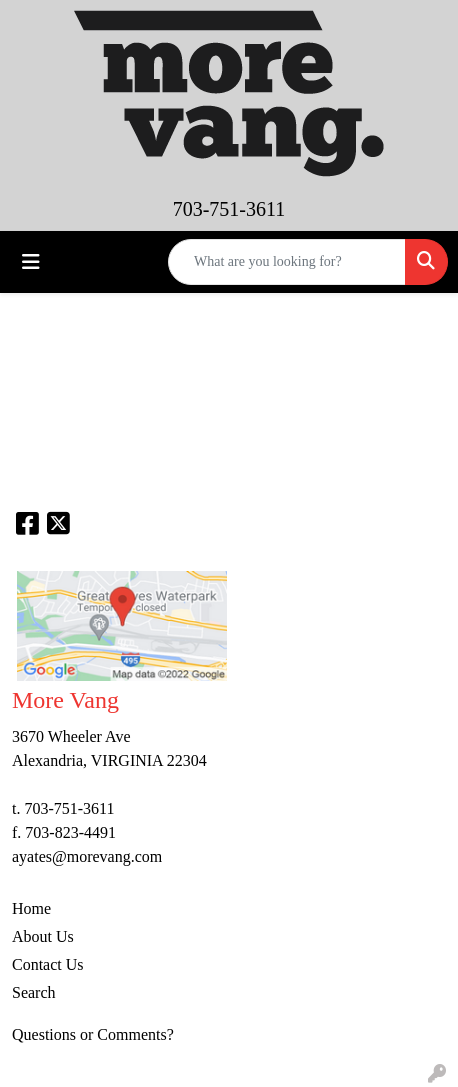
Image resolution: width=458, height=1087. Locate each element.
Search (34, 992)
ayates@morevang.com (87, 856)
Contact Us (48, 964)
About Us (43, 936)
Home (31, 908)
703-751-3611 (229, 209)
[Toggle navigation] (31, 262)
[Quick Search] (287, 262)
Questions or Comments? (93, 1034)
